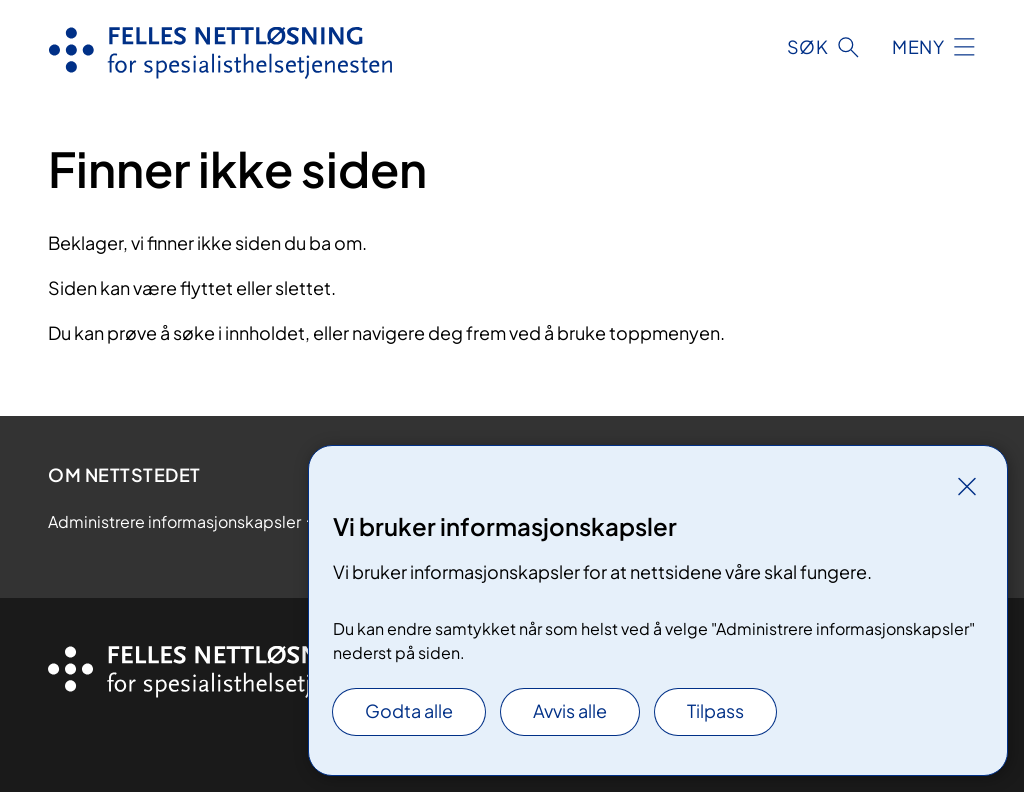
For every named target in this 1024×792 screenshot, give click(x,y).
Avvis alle (570, 710)
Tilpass (715, 710)
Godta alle (409, 710)
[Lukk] (967, 486)
